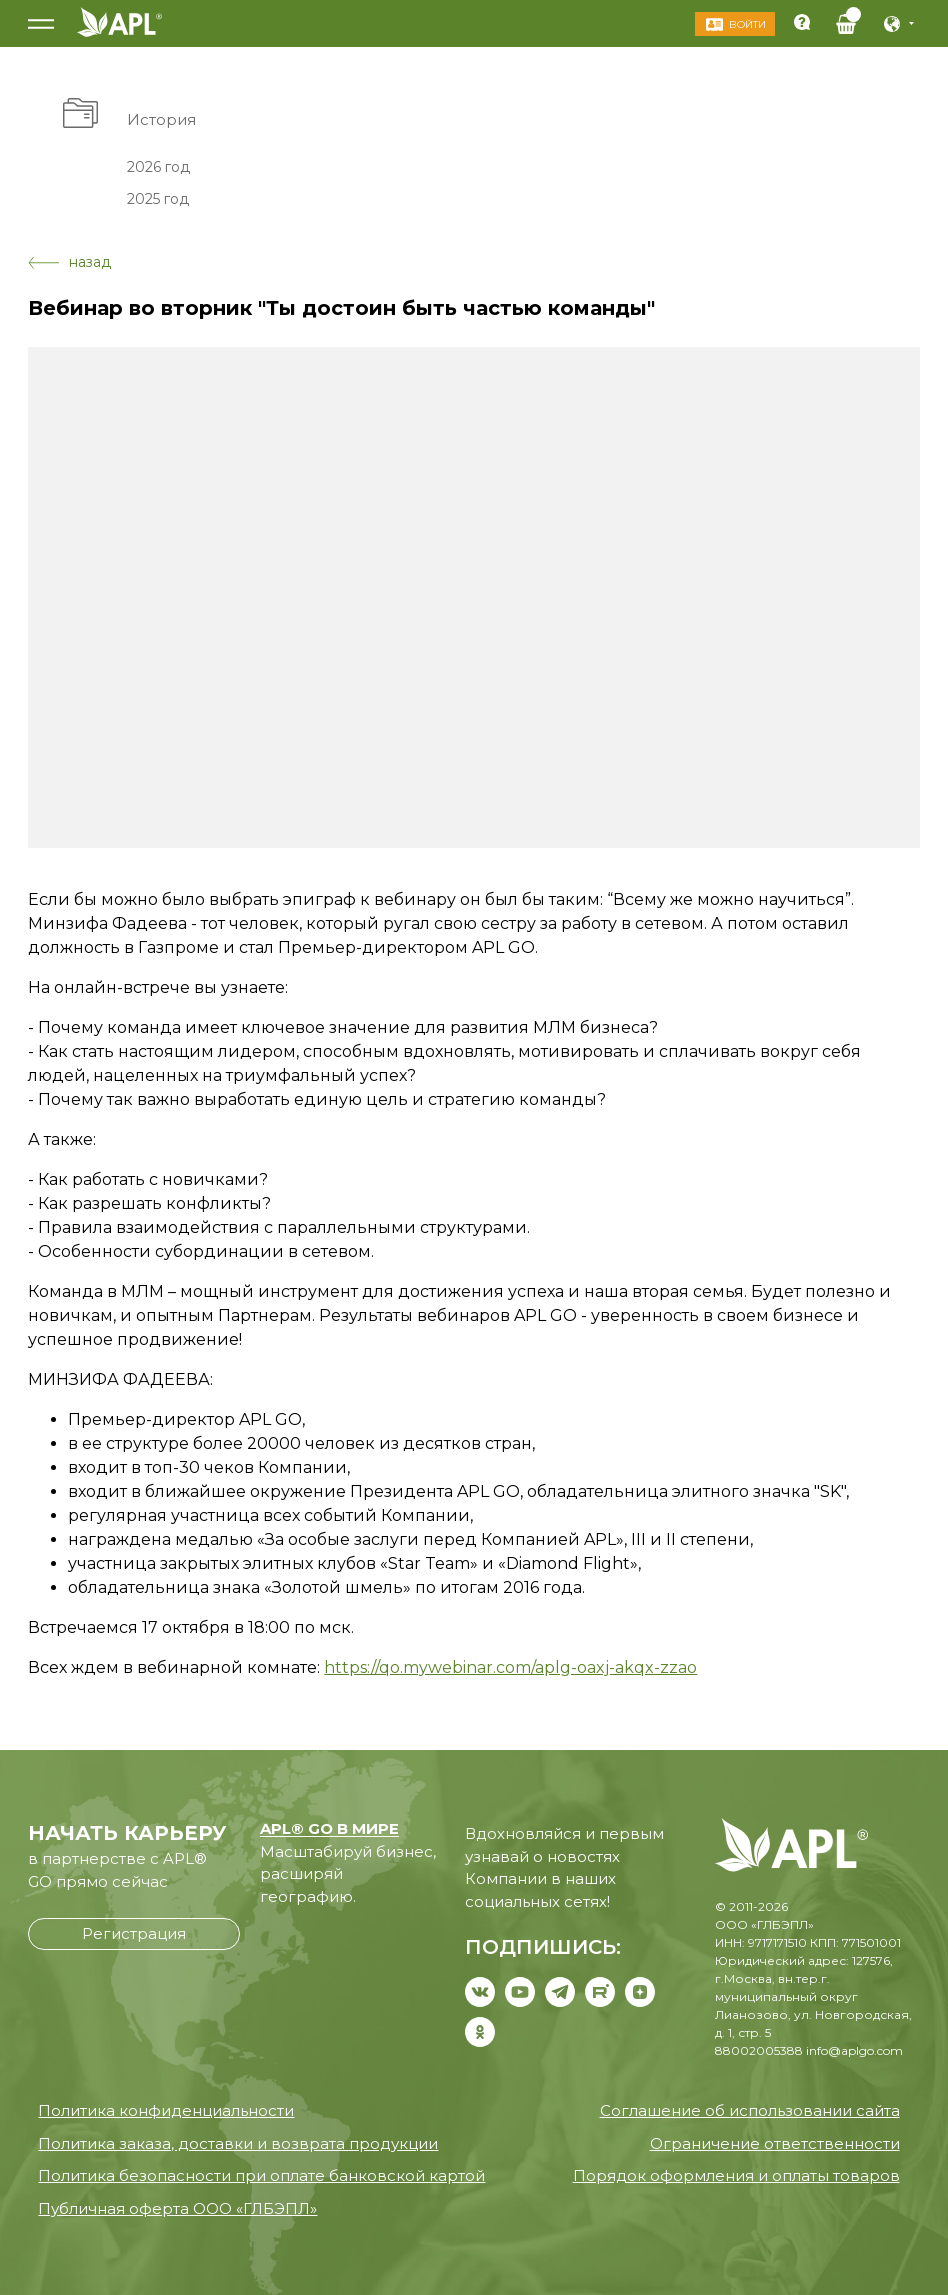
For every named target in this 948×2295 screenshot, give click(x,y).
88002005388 (759, 2050)
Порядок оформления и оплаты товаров (736, 2175)
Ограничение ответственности (775, 2143)
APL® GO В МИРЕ (329, 1828)
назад (69, 262)
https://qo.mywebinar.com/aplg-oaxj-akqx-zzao (510, 1667)
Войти (745, 24)
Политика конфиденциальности (166, 2110)
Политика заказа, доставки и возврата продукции (238, 2143)
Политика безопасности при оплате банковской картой (261, 2175)
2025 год (158, 199)
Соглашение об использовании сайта (750, 2110)
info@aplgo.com (854, 2050)
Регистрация (134, 1933)
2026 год (158, 166)
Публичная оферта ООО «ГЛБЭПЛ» (177, 2208)
